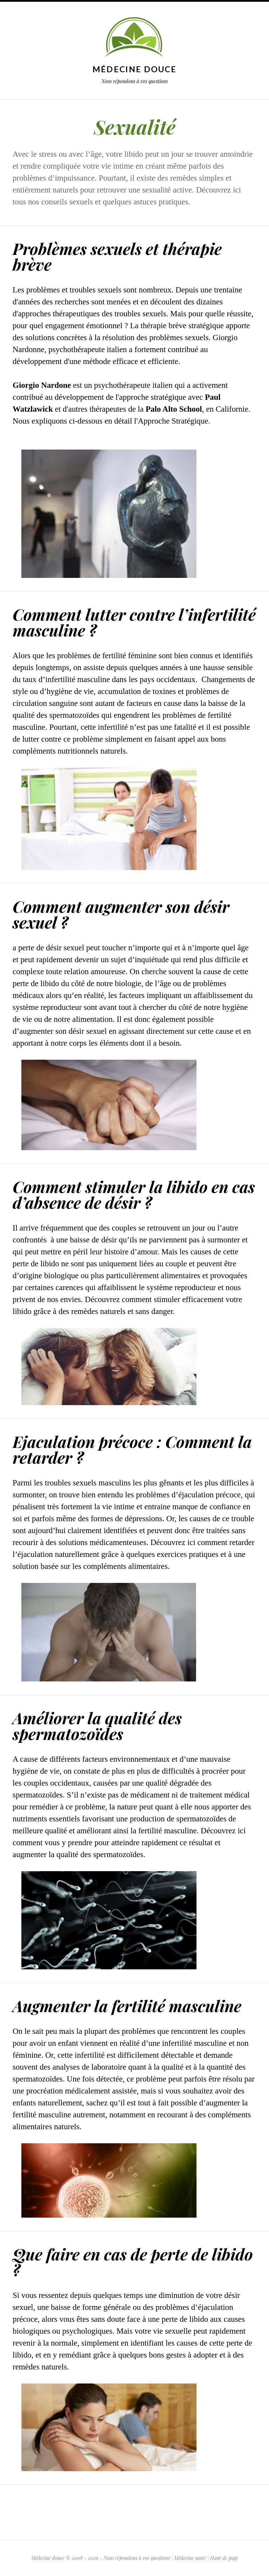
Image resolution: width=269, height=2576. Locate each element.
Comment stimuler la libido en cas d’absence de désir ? (134, 1194)
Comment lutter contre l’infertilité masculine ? (134, 621)
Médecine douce (134, 69)
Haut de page (224, 2558)
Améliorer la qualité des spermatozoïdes (97, 1725)
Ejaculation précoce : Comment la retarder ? (132, 1449)
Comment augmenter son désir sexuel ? (121, 914)
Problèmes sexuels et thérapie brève (117, 256)
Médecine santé (190, 2558)
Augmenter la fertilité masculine (127, 2005)
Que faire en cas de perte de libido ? (133, 2261)
